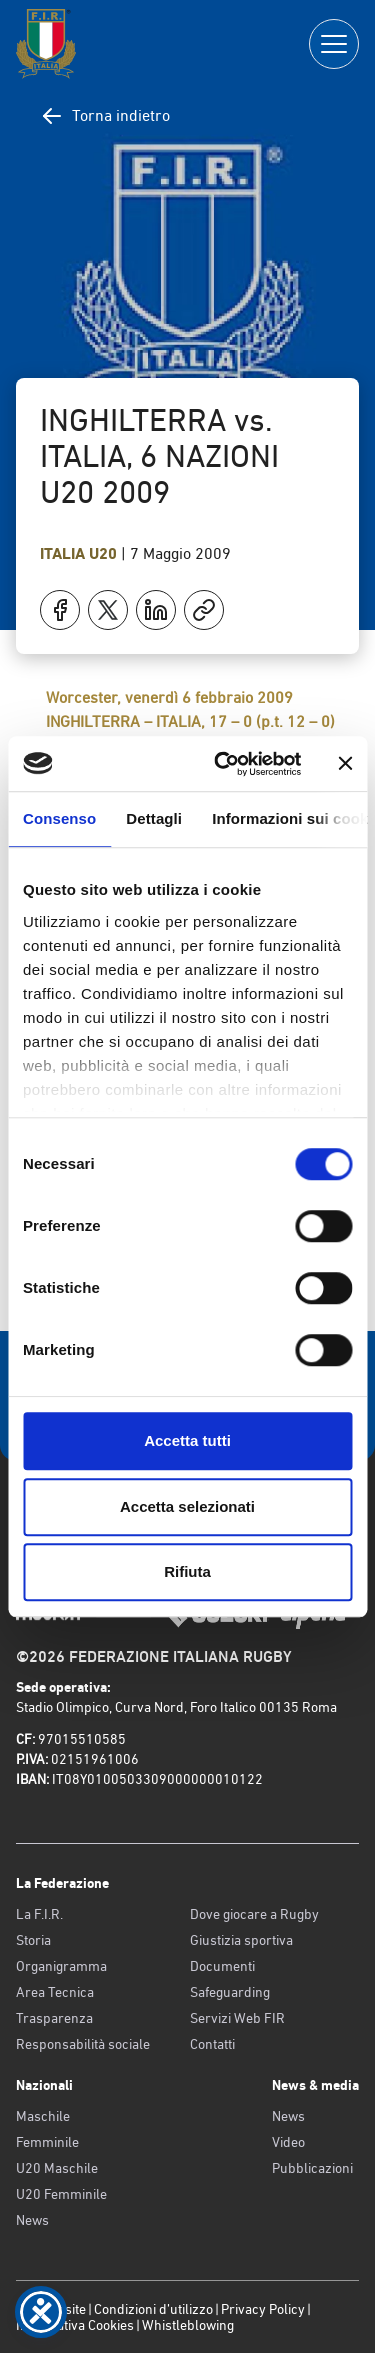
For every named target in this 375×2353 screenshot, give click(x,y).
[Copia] (204, 610)
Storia (33, 1940)
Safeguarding (230, 1992)
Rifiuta (187, 1571)
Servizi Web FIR (237, 2018)
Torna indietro (105, 116)
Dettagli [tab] (154, 818)
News (32, 2220)
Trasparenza (54, 2018)
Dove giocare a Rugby (254, 1914)
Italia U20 (80, 553)
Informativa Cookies (75, 2325)
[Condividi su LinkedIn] (156, 610)
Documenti (222, 1966)
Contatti (212, 2044)
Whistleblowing (188, 2325)
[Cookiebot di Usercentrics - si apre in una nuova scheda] (223, 764)
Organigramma (61, 1966)
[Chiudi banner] (345, 764)
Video (288, 2142)
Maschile (43, 2116)
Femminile (47, 2142)
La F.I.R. (39, 1914)
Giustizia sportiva (241, 1940)
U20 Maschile (57, 2168)
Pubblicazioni (312, 2168)
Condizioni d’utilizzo (153, 2309)
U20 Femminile (61, 2194)
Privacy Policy (263, 2309)
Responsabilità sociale (83, 2044)
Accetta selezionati (187, 1506)
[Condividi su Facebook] (60, 610)
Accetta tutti (187, 1440)
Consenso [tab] (59, 818)
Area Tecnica (55, 1992)
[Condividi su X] (108, 610)
